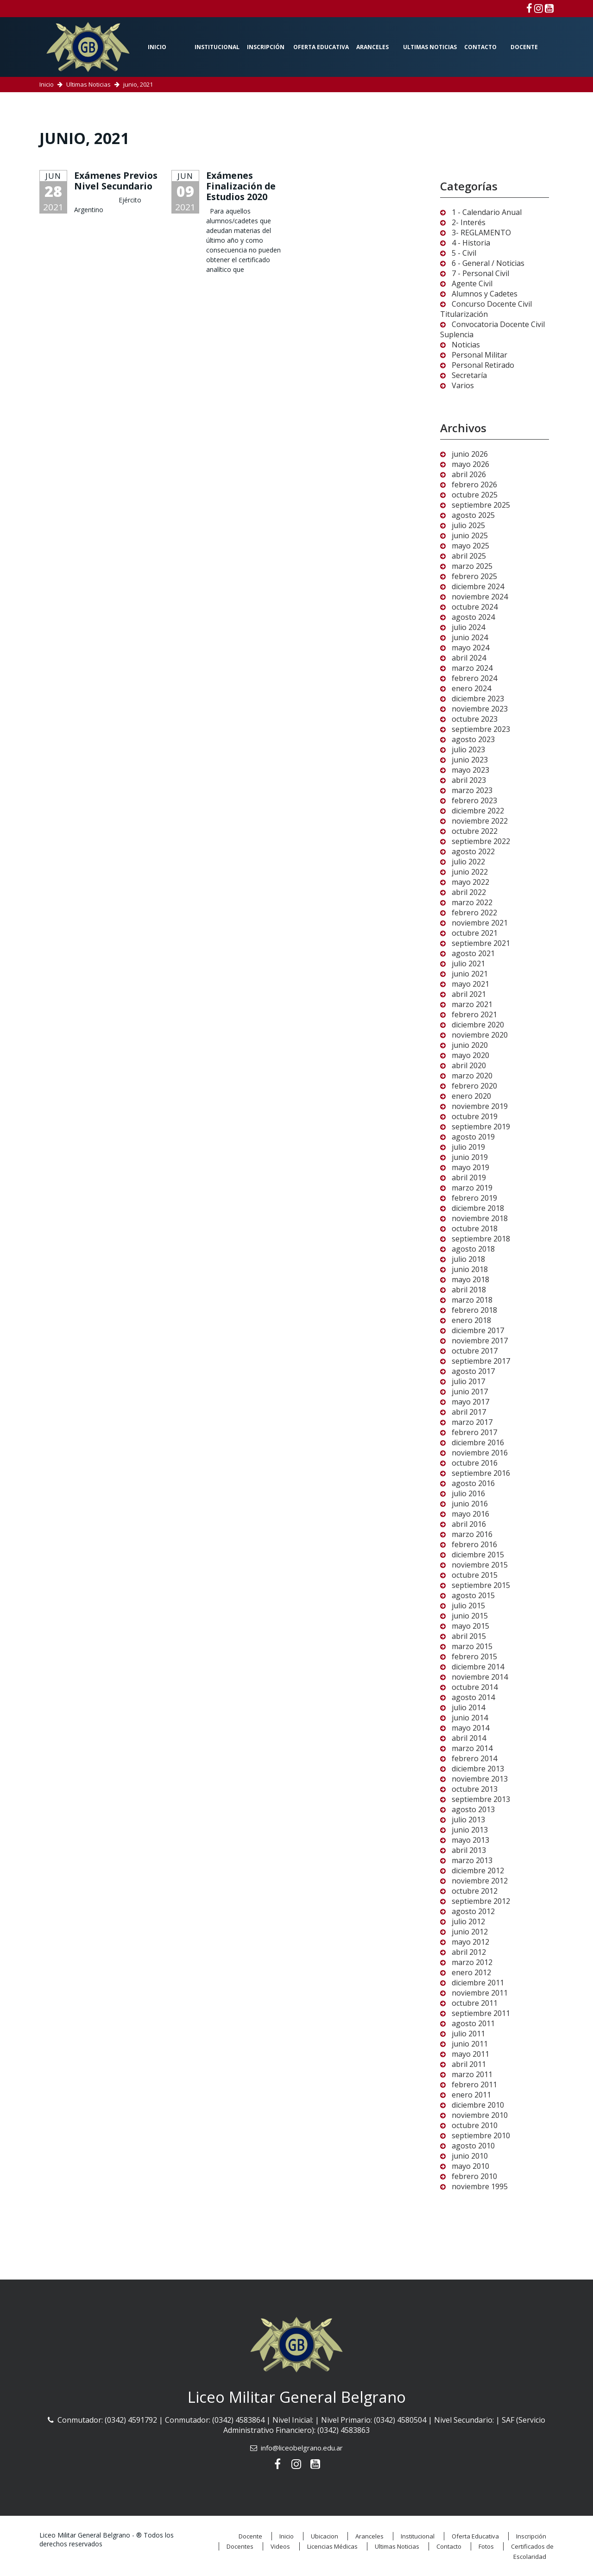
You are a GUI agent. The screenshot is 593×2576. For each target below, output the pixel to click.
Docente (524, 47)
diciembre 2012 (478, 1870)
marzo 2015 (472, 1646)
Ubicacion (324, 2536)
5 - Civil (464, 253)
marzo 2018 (472, 1300)
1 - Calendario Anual (487, 212)
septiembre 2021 (481, 943)
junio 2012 (470, 1932)
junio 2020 (470, 1045)
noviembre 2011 (480, 1993)
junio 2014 (470, 1718)
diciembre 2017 (478, 1330)
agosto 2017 (473, 1371)
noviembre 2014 (480, 1677)
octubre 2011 (475, 2003)
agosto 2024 (473, 617)
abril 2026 (469, 474)
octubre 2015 (475, 1575)
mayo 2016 (470, 1514)
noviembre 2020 (480, 1035)
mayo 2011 (470, 2054)
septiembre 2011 (481, 2013)
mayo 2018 (470, 1279)
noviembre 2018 (480, 1218)
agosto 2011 (473, 2023)
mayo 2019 (470, 1167)
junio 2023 (470, 760)
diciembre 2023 (478, 698)
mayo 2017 (470, 1402)
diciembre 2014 (478, 1667)
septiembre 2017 (481, 1361)
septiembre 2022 (481, 841)
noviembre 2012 (480, 1881)
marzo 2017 (472, 1422)
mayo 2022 (470, 882)
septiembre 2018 (481, 1239)
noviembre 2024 (480, 597)
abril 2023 (469, 780)
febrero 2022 (474, 912)
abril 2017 (469, 1412)
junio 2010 (470, 2156)
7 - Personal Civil (480, 273)
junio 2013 (470, 1830)
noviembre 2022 (480, 821)
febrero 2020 (474, 1086)
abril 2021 (469, 994)
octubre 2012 (475, 1891)
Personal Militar (479, 355)
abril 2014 (469, 1738)
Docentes (240, 2546)
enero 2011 (471, 2095)
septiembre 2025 (481, 505)
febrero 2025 (474, 576)
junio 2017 (470, 1391)
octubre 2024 (475, 607)
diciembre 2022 (478, 811)
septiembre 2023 (481, 729)
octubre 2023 (475, 719)
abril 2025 (469, 556)
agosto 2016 (473, 1483)
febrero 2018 (474, 1310)
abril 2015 (469, 1636)
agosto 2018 (473, 1249)
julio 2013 (468, 1819)
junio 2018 (470, 1269)
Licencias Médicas (332, 2546)
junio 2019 (470, 1157)
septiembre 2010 (481, 2135)
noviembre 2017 (480, 1340)
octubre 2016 (475, 1463)
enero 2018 (471, 1320)
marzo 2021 (472, 1004)
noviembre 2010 (480, 2115)
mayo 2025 (470, 546)
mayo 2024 (470, 647)
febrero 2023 (474, 800)
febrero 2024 (474, 678)
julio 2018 (468, 1259)
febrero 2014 (474, 1758)
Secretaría (469, 375)
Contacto (480, 47)
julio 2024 (468, 627)
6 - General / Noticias (488, 263)
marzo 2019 (472, 1188)
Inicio (157, 47)
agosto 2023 (473, 739)
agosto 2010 (473, 2146)
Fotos (486, 2546)
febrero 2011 (474, 2084)
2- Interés (469, 222)
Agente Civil (472, 283)
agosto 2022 (473, 851)
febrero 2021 (474, 1014)
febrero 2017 (474, 1432)
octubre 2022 (475, 831)
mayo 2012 (470, 1942)
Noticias (466, 345)
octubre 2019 (475, 1116)
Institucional (217, 47)
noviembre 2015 (480, 1565)
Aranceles (372, 47)
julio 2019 (468, 1147)
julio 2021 (468, 963)
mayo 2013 (470, 1840)
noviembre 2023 (480, 709)
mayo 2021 (470, 984)
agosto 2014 (473, 1697)
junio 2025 (470, 535)
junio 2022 (470, 872)
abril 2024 (469, 658)
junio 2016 (470, 1504)
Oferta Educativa (321, 47)
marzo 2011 (472, 2074)
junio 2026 (470, 454)
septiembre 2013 (481, 1799)
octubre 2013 (475, 1789)
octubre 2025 (475, 495)
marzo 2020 (472, 1076)
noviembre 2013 (480, 1779)
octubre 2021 (475, 933)
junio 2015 (470, 1616)
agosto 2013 (473, 1809)
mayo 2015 (470, 1626)
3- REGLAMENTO (481, 232)
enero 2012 (471, 1972)
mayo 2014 (470, 1728)
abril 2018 (469, 1290)
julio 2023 (468, 749)
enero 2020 (471, 1096)
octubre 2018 (475, 1228)
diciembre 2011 (478, 1983)
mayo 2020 (470, 1055)
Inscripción (265, 47)
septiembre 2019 (481, 1126)
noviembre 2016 (480, 1453)
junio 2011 (470, 2044)
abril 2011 (469, 2064)
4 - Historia (471, 243)
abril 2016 (469, 1524)
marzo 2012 (472, 1962)
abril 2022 (469, 892)
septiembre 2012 (481, 1901)
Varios (463, 385)
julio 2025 (468, 525)
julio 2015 (468, 1605)
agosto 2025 (473, 515)
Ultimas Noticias (430, 47)
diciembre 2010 (478, 2105)
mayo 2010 (470, 2166)
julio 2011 (468, 2033)
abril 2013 (469, 1850)
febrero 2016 (474, 1544)
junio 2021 (470, 974)
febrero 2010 (474, 2176)
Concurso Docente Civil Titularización (486, 309)
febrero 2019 (474, 1198)
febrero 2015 (474, 1656)
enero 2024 (471, 688)
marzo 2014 (472, 1748)
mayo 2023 (470, 770)
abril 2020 (469, 1065)
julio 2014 (468, 1707)
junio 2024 (470, 637)
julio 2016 (468, 1493)
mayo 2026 (470, 464)
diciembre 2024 (478, 586)
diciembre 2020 (478, 1025)
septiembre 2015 (481, 1585)
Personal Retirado (483, 365)
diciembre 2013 (478, 1769)
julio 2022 (468, 862)
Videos (280, 2546)
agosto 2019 (473, 1137)
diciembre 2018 (478, 1208)
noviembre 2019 (480, 1106)
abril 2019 (469, 1177)
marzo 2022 (472, 902)
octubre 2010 (475, 2125)
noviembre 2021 (480, 923)
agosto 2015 (473, 1595)
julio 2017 (468, 1381)
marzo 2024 (472, 668)
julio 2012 (468, 1921)
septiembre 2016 (481, 1473)
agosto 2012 (473, 1911)
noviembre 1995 (480, 2186)
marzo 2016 (472, 1534)
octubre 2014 (475, 1687)
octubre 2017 (475, 1351)
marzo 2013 (472, 1860)
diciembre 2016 (478, 1442)
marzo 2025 (472, 566)
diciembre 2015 (478, 1554)
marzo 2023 (472, 790)
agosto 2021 (473, 953)
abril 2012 (469, 1952)
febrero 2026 (474, 484)
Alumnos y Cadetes (484, 294)
